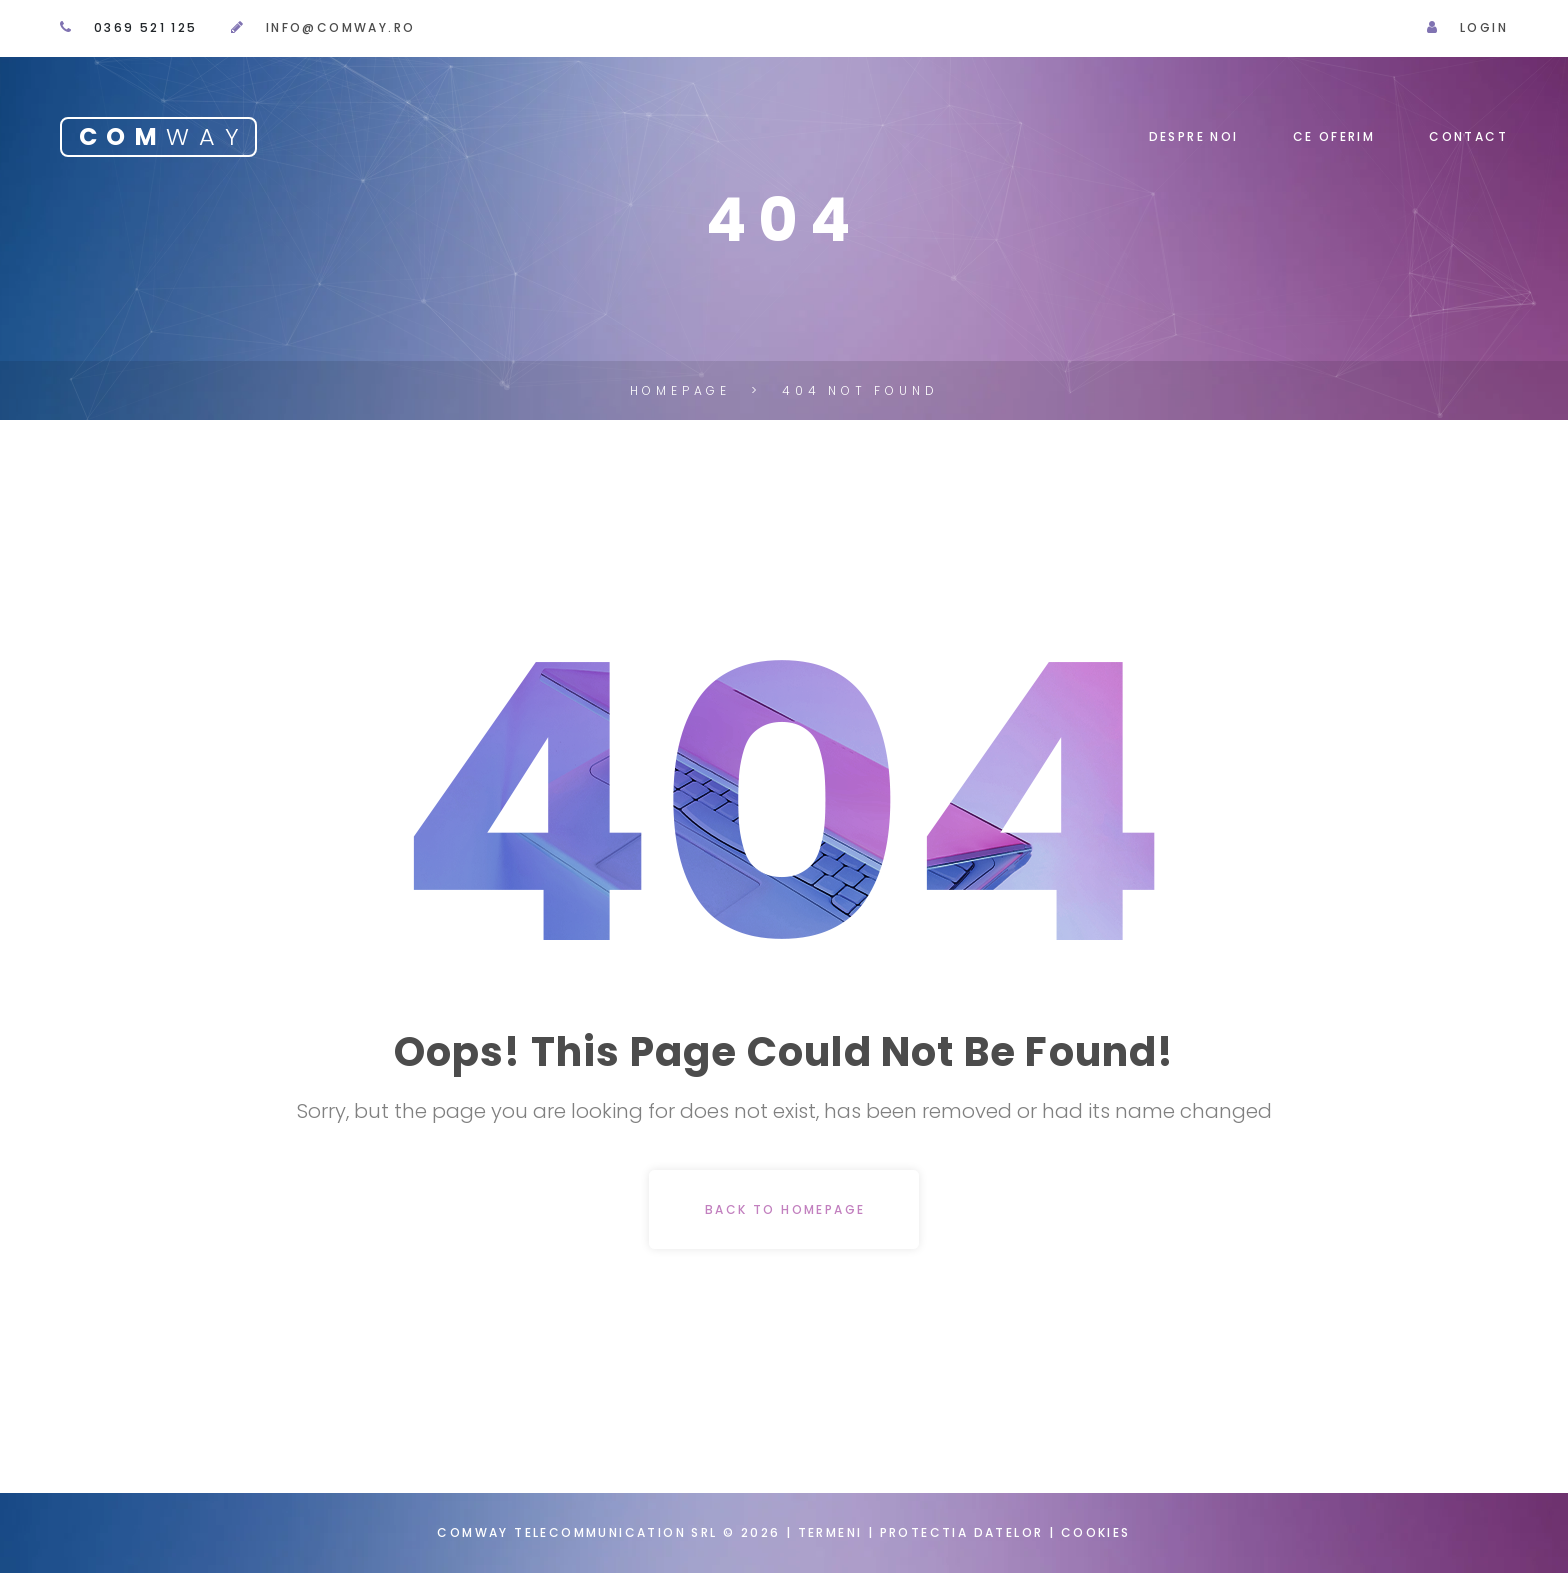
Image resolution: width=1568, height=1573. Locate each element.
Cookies (1096, 1532)
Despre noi (1194, 136)
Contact (1468, 136)
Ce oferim (1334, 136)
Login (1484, 27)
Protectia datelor (964, 1532)
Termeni (830, 1532)
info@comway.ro (341, 27)
